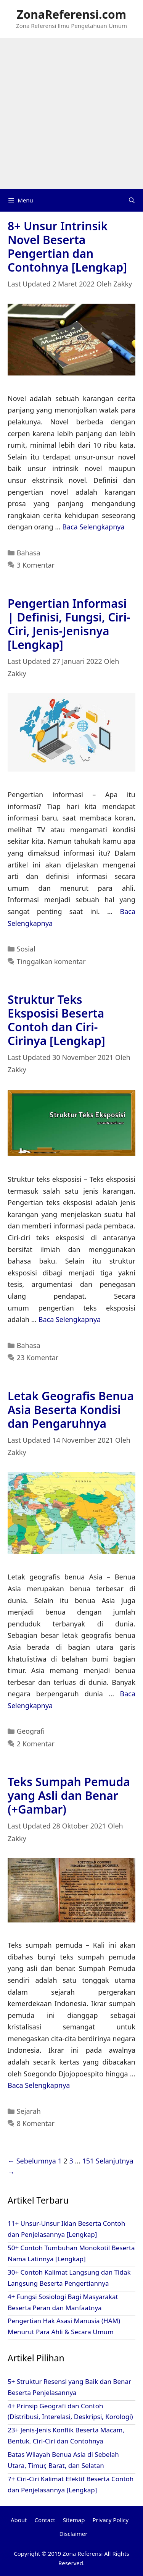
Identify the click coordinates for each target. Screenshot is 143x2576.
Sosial (26, 948)
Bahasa (28, 552)
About (19, 2520)
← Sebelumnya (32, 2160)
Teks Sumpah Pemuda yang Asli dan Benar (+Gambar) (69, 1795)
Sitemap (74, 2520)
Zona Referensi (83, 2553)
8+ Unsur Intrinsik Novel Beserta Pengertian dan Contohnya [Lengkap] (67, 246)
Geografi (31, 1731)
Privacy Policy (110, 2520)
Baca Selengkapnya (93, 526)
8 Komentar (36, 2123)
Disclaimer (73, 2533)
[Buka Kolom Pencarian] (132, 200)
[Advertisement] (71, 113)
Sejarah (29, 2111)
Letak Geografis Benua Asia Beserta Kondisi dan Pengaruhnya (71, 1409)
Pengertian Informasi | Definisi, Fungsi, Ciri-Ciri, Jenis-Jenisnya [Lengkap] (69, 623)
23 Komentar (37, 1357)
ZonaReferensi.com (71, 14)
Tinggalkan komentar (51, 961)
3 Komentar (36, 565)
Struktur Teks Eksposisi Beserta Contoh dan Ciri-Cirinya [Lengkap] (56, 1020)
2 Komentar (36, 1743)
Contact (44, 2520)
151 (88, 2160)
